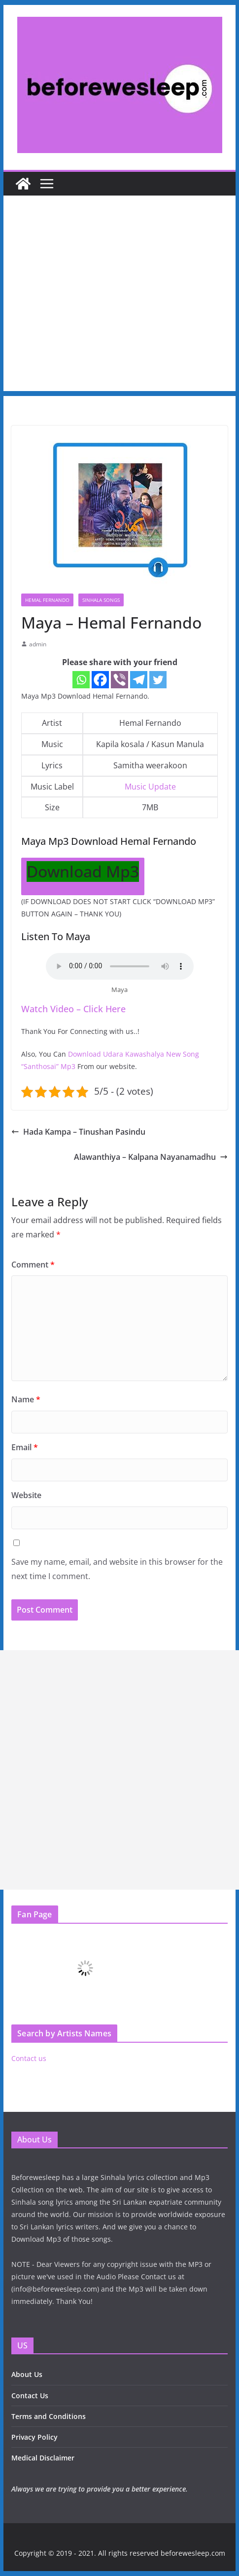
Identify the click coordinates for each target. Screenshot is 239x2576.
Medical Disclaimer (42, 2457)
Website (26, 1495)
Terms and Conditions (48, 2416)
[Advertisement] (119, 295)
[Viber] (119, 679)
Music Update (150, 786)
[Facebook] (100, 679)
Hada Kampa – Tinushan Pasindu (78, 1131)
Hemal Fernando (47, 599)
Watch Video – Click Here (73, 1009)
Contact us (28, 2058)
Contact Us (29, 2395)
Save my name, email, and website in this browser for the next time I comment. (117, 1569)
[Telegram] (138, 679)
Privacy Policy (34, 2437)
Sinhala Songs (101, 599)
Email (24, 1447)
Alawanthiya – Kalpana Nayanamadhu (151, 1156)
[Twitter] (158, 679)
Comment (33, 1264)
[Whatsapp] (81, 679)
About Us (26, 2374)
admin (37, 644)
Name (25, 1399)
